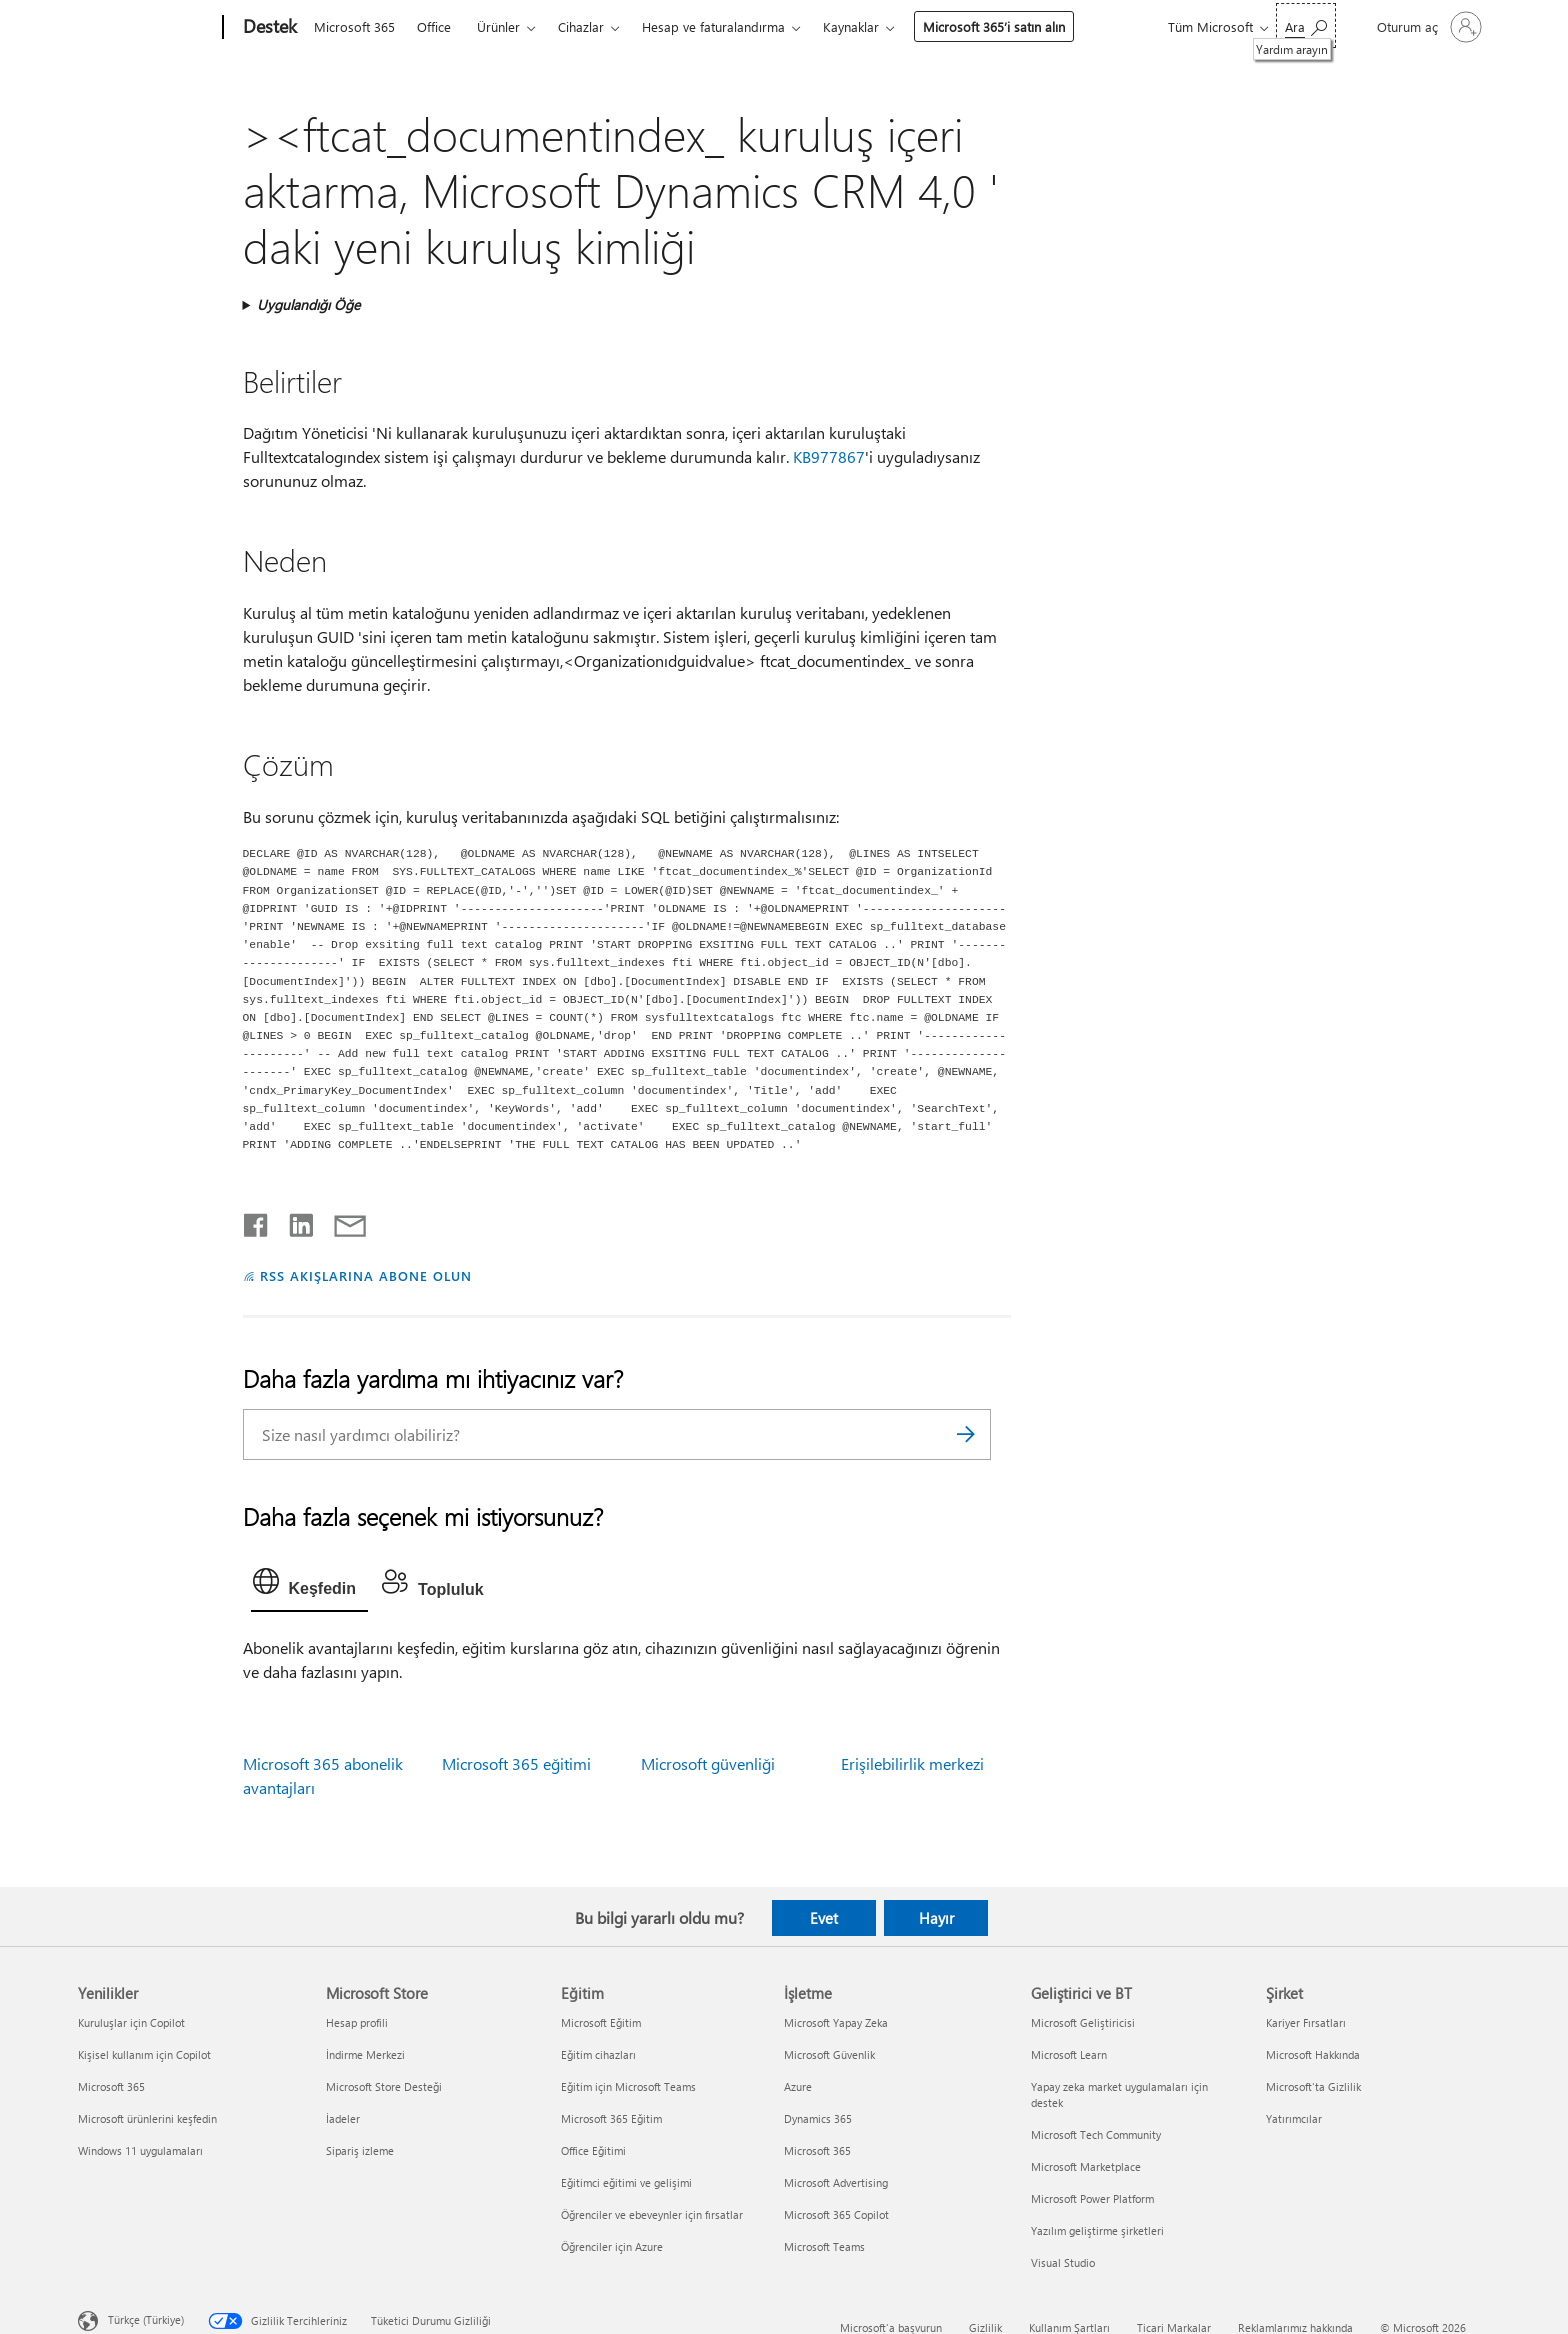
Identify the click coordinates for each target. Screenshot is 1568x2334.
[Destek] (268, 28)
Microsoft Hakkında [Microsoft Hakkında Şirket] (1313, 2054)
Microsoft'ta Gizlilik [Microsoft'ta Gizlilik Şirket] (1313, 2086)
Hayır (936, 1918)
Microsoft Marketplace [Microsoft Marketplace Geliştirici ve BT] (1086, 2166)
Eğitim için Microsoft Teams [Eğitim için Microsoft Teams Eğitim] (628, 2086)
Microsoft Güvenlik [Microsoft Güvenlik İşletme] (829, 2054)
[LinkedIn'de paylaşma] (293, 1221)
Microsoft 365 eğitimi (516, 1763)
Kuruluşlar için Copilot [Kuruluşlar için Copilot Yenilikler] (131, 2022)
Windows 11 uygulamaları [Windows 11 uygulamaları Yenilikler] (140, 2150)
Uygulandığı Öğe (308, 304)
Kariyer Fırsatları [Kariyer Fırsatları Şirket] (1306, 2022)
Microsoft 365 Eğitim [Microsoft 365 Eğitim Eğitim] (611, 2118)
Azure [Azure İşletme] (798, 2086)
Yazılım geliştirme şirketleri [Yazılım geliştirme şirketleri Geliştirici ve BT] (1097, 2230)
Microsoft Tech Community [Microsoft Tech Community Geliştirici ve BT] (1096, 2134)
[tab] (310, 1586)
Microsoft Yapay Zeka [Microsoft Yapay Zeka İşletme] (836, 2022)
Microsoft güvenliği (708, 1763)
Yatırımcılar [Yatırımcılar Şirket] (1294, 2118)
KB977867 (829, 456)
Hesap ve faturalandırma (713, 26)
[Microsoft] (146, 28)
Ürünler (498, 26)
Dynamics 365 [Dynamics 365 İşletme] (818, 2118)
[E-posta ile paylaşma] (341, 1221)
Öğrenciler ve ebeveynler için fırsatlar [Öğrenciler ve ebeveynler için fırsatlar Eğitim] (652, 2214)
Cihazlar (581, 26)
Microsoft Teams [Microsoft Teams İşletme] (824, 2246)
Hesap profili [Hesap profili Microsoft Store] (357, 2022)
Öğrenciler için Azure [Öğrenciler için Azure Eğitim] (612, 2246)
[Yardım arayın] (1306, 25)
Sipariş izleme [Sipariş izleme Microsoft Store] (360, 2150)
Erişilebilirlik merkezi (912, 1763)
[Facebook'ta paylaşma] (257, 1221)
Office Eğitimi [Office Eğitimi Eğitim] (593, 2150)
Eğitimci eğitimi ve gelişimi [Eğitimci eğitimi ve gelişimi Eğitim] (626, 2182)
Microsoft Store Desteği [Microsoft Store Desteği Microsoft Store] (384, 2086)
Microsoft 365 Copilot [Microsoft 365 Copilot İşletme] (836, 2214)
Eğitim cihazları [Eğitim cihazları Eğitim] (598, 2054)
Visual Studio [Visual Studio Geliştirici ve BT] (1063, 2262)
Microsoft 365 (354, 26)
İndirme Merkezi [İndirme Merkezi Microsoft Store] (365, 2054)
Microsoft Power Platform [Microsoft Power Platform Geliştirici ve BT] (1092, 2198)
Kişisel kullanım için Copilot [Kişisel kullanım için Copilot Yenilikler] (144, 2054)
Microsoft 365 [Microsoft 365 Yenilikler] (111, 2086)
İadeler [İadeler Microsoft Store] (343, 2118)
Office (434, 26)
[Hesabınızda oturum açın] (1427, 27)
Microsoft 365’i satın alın (994, 26)
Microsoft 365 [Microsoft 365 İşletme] (817, 2150)
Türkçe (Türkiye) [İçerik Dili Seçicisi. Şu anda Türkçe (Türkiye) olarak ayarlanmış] (146, 2319)
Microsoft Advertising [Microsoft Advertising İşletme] (836, 2182)
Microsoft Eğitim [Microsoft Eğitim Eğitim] (601, 2022)
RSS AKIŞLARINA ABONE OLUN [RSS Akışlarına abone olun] (365, 1275)
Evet (824, 1918)
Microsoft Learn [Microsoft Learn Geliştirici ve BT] (1069, 2054)
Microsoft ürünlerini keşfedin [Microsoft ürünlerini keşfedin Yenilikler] (147, 2118)
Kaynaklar (851, 26)
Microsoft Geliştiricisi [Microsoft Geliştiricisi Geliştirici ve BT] (1083, 2022)
